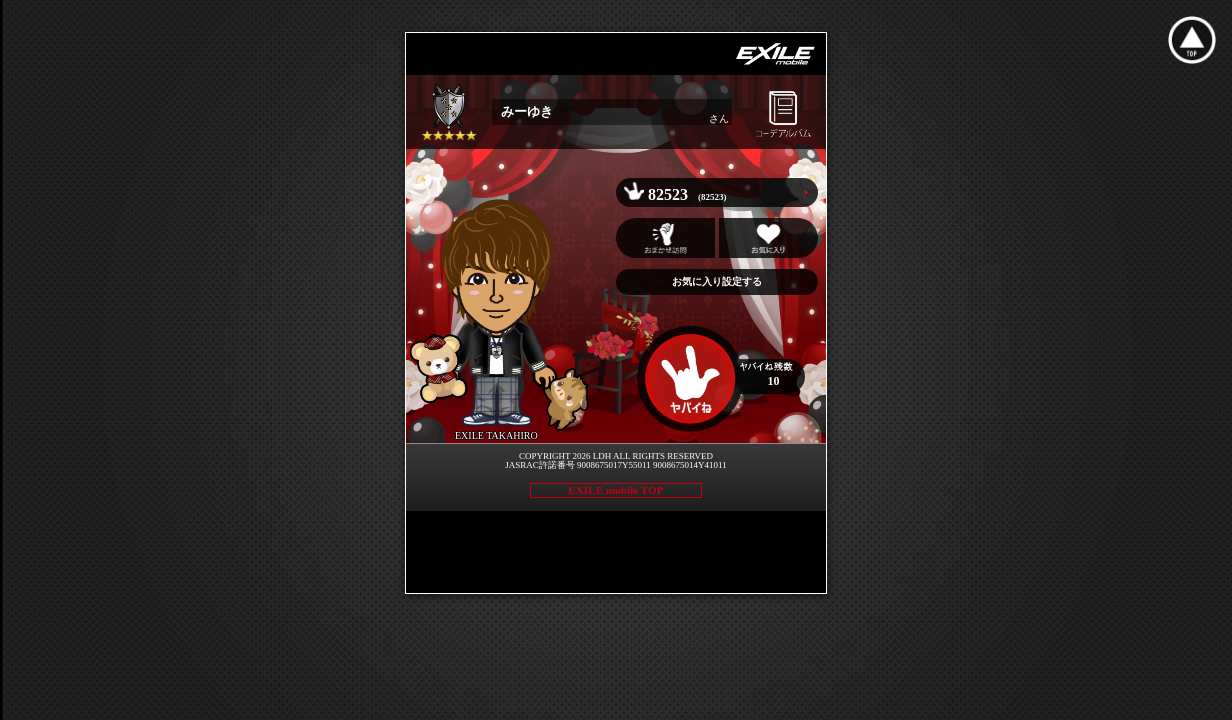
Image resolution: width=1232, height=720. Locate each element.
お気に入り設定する (717, 281)
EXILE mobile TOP (615, 490)
